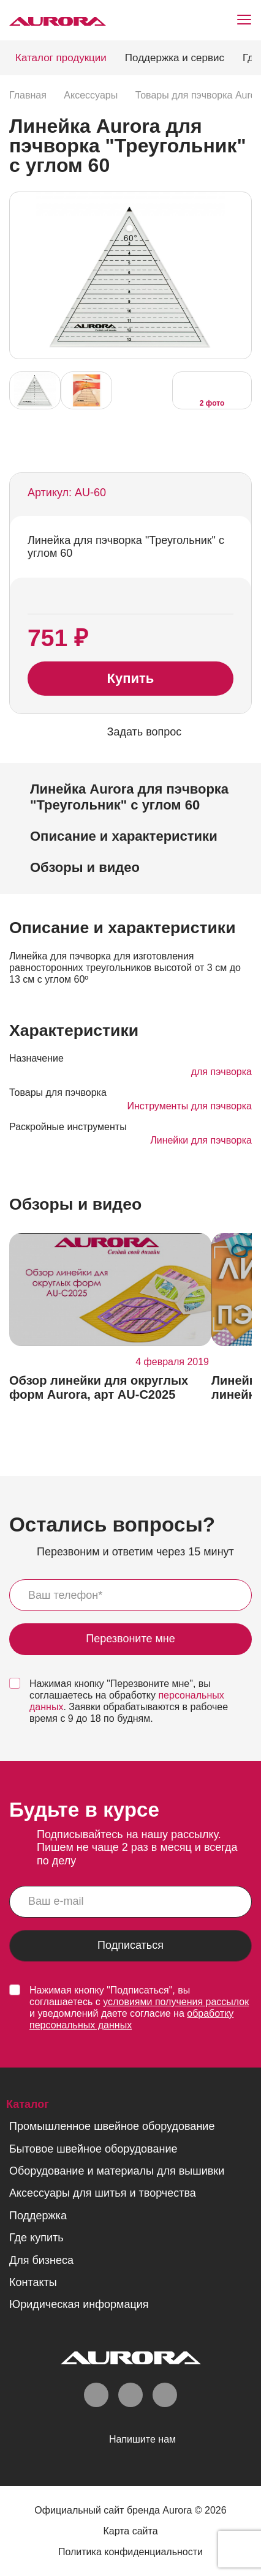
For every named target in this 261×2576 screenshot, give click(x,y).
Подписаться (130, 1946)
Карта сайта (130, 2532)
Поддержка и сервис (174, 58)
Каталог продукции (61, 58)
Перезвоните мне (130, 1640)
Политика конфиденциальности (130, 2553)
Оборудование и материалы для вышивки (116, 2171)
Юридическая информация (79, 2305)
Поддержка (38, 2216)
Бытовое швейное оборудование (93, 2149)
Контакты (33, 2283)
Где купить (36, 2238)
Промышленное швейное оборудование (111, 2127)
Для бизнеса (41, 2261)
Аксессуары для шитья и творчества (102, 2194)
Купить (130, 679)
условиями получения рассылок (176, 2002)
